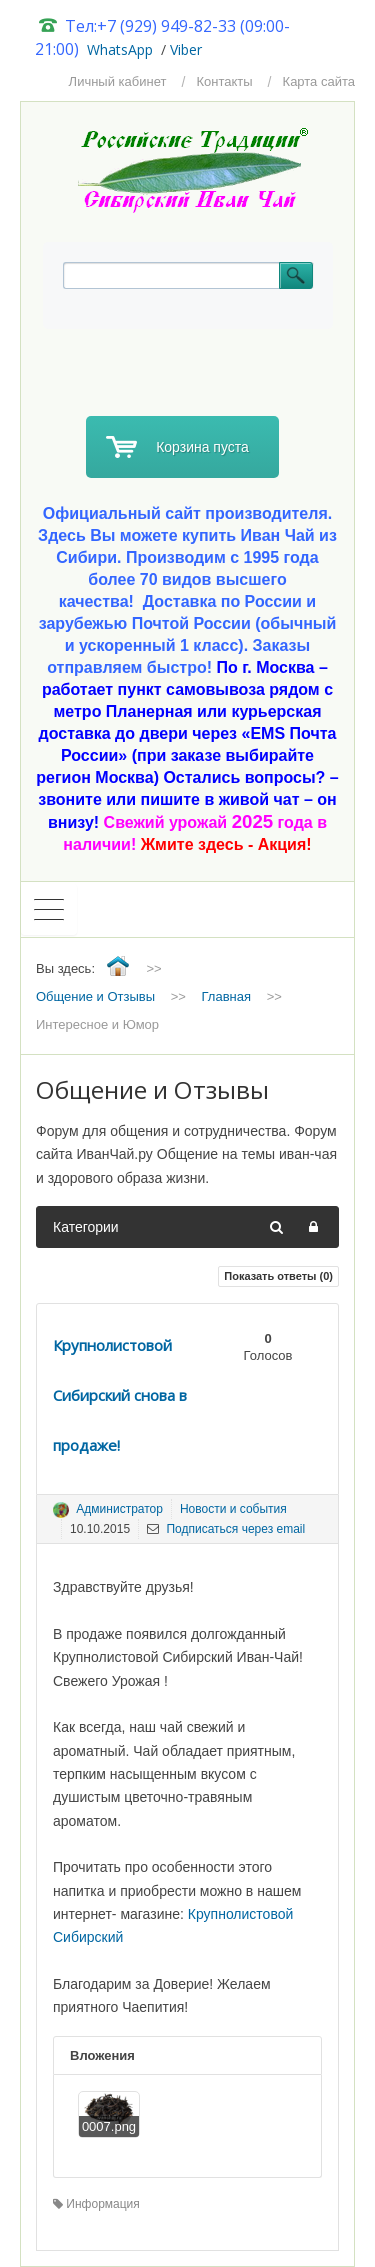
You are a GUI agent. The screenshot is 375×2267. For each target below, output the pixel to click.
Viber (186, 49)
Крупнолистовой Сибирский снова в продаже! (120, 1395)
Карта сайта (319, 81)
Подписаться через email (226, 1529)
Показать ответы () (278, 1276)
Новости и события (233, 1509)
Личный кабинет (118, 81)
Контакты (224, 81)
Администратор (119, 1509)
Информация (96, 2204)
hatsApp (126, 49)
